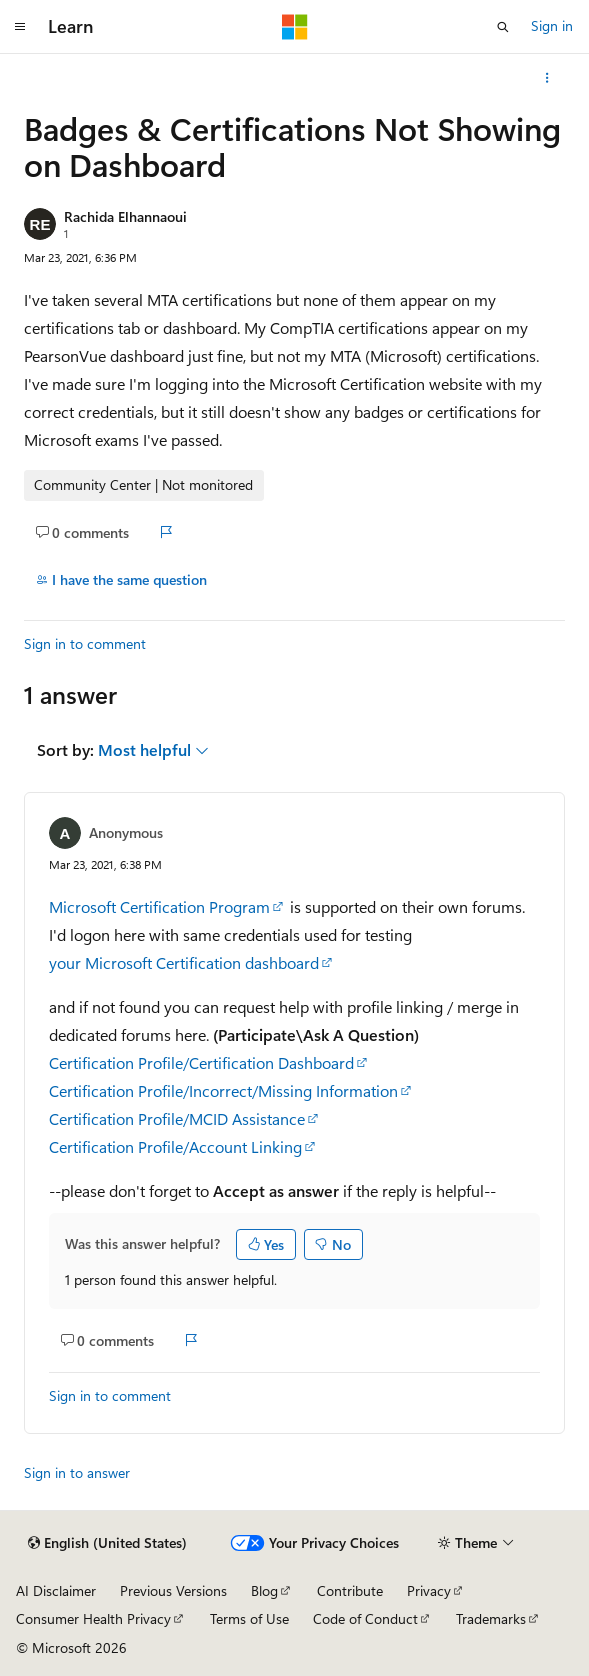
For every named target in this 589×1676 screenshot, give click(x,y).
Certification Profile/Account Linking (175, 1146)
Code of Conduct (365, 1618)
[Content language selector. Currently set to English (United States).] (107, 1543)
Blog (264, 1590)
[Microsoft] (295, 27)
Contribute (350, 1590)
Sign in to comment (85, 643)
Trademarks (491, 1618)
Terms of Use (249, 1618)
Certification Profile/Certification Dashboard (201, 1062)
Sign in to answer (77, 1472)
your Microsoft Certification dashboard (184, 962)
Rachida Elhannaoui (125, 216)
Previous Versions (173, 1590)
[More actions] (547, 78)
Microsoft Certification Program (159, 906)
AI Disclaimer (56, 1590)
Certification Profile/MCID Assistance (177, 1118)
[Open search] (503, 27)
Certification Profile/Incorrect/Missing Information (223, 1090)
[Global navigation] (20, 27)
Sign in (552, 25)
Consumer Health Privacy (93, 1618)
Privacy (429, 1590)
